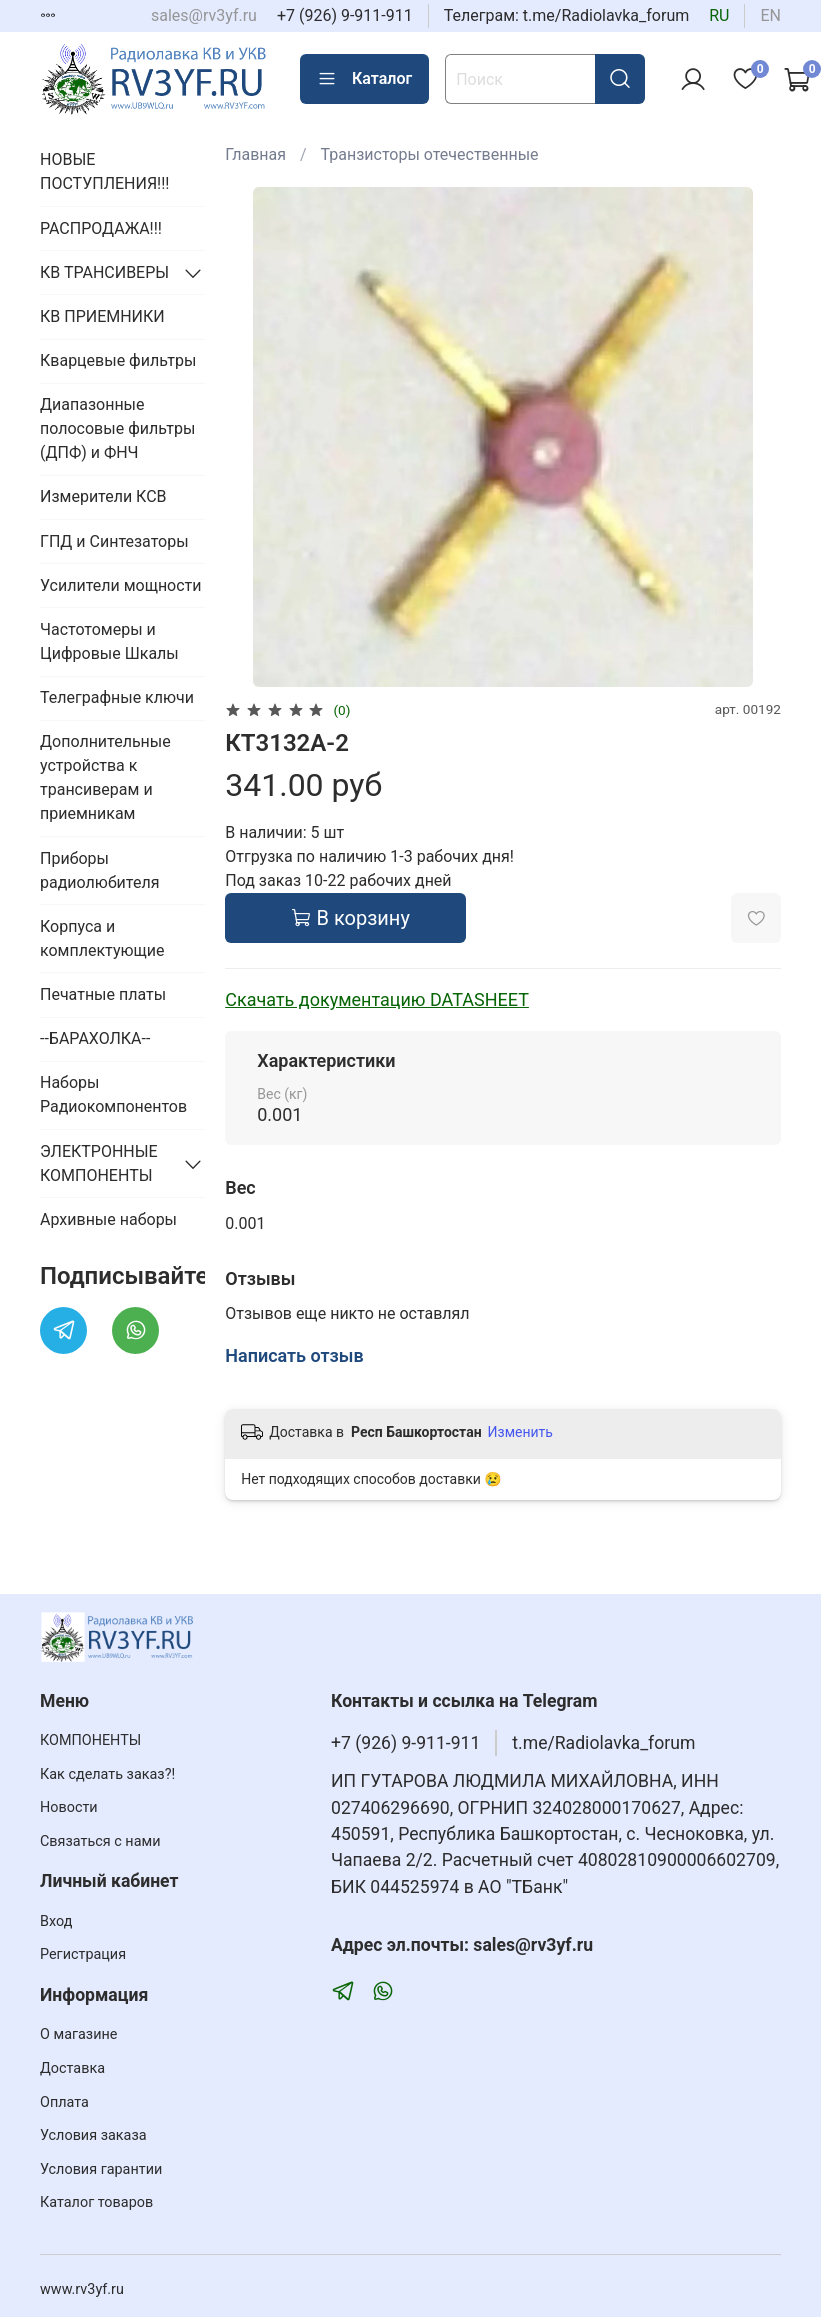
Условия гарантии (101, 2169)
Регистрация (83, 1954)
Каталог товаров (96, 2202)
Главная (255, 154)
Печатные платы (103, 994)
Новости (69, 1807)
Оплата (64, 2102)
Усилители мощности (121, 585)
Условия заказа (93, 2135)
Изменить (520, 1432)
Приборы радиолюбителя (99, 870)
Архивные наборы (108, 1219)
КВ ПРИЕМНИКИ (102, 316)
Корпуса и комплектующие (102, 938)
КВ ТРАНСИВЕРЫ (104, 272)
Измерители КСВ (103, 496)
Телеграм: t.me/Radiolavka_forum (567, 15)
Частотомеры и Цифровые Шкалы (109, 641)
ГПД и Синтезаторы (114, 541)
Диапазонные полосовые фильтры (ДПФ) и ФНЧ (117, 428)
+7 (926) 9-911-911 (345, 15)
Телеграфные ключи (117, 697)
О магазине (78, 2034)
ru (719, 15)
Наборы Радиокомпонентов (113, 1094)
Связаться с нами (100, 1841)
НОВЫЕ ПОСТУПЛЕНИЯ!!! (104, 171)
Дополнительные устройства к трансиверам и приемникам (105, 777)
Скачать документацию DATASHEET (377, 999)
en (770, 15)
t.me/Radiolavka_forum (603, 1743)
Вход (56, 1921)
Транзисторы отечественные (430, 154)
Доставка (72, 2068)
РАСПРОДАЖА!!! (101, 228)
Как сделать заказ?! (107, 1774)
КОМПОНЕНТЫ (90, 1740)
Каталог (364, 79)
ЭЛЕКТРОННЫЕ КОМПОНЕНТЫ (99, 1163)
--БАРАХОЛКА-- (95, 1038)
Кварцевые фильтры (118, 360)
